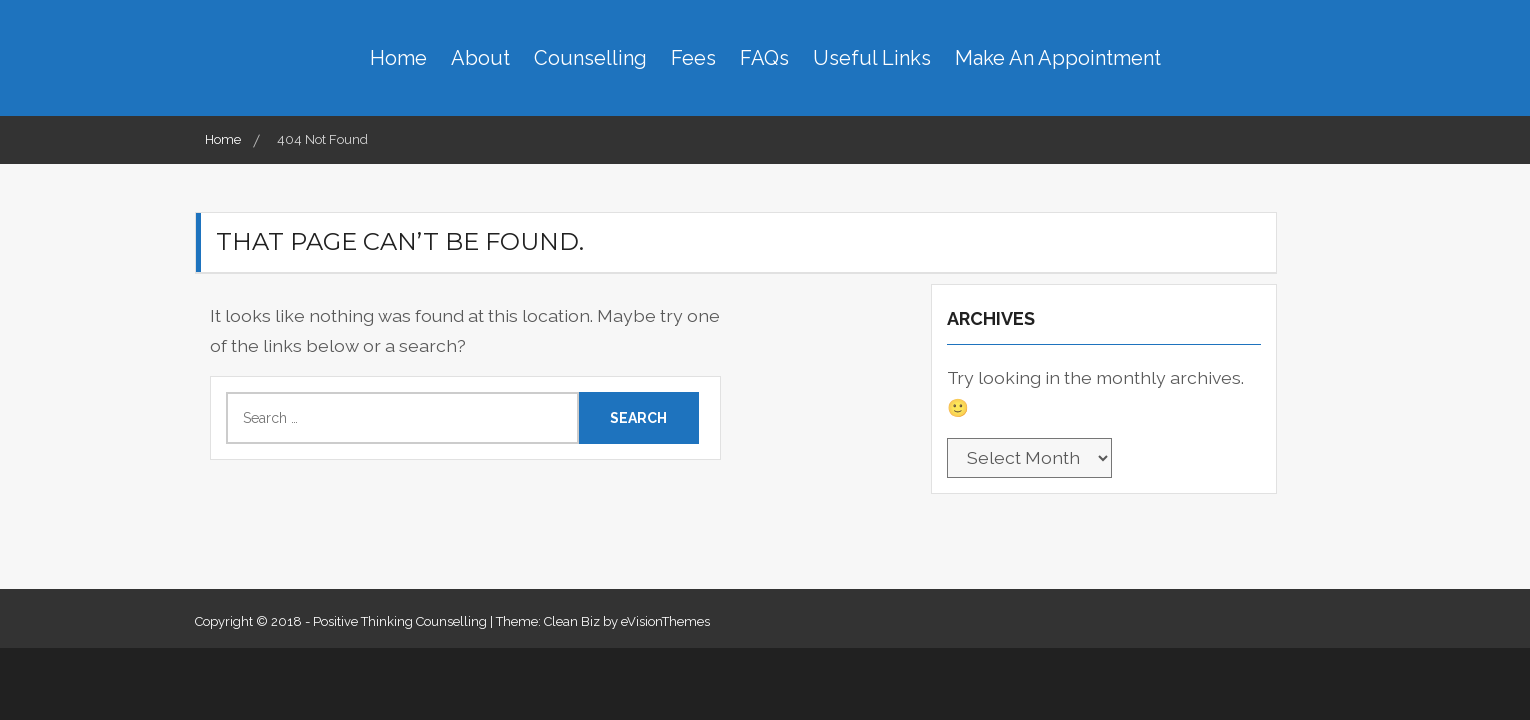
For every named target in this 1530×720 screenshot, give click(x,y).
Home (398, 58)
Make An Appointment (1058, 58)
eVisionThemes (665, 621)
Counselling (590, 58)
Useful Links (872, 58)
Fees (693, 58)
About (480, 58)
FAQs (764, 58)
